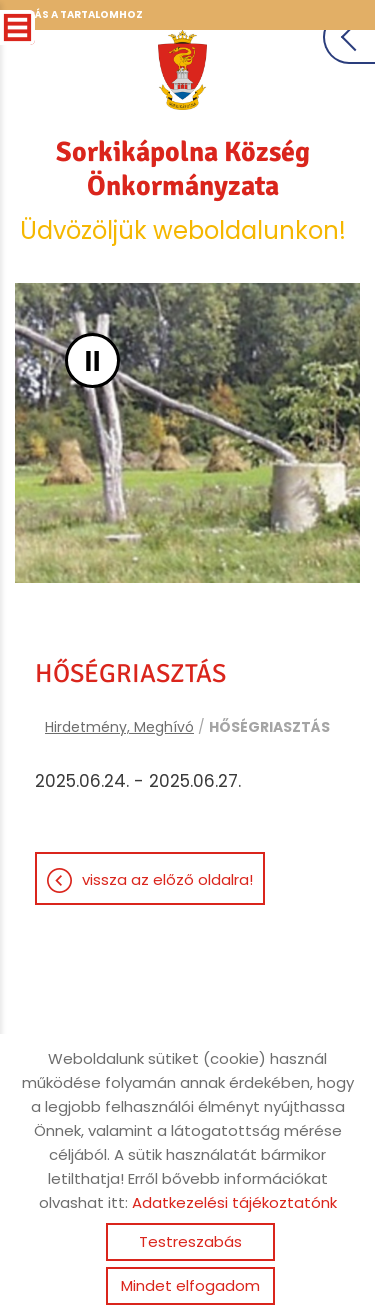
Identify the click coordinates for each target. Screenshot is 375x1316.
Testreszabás (190, 1241)
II (92, 360)
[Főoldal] (183, 70)
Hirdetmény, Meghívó (119, 727)
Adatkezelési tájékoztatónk (234, 1202)
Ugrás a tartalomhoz (77, 14)
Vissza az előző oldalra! (167, 879)
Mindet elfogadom (190, 1285)
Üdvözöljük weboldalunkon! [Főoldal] (182, 191)
